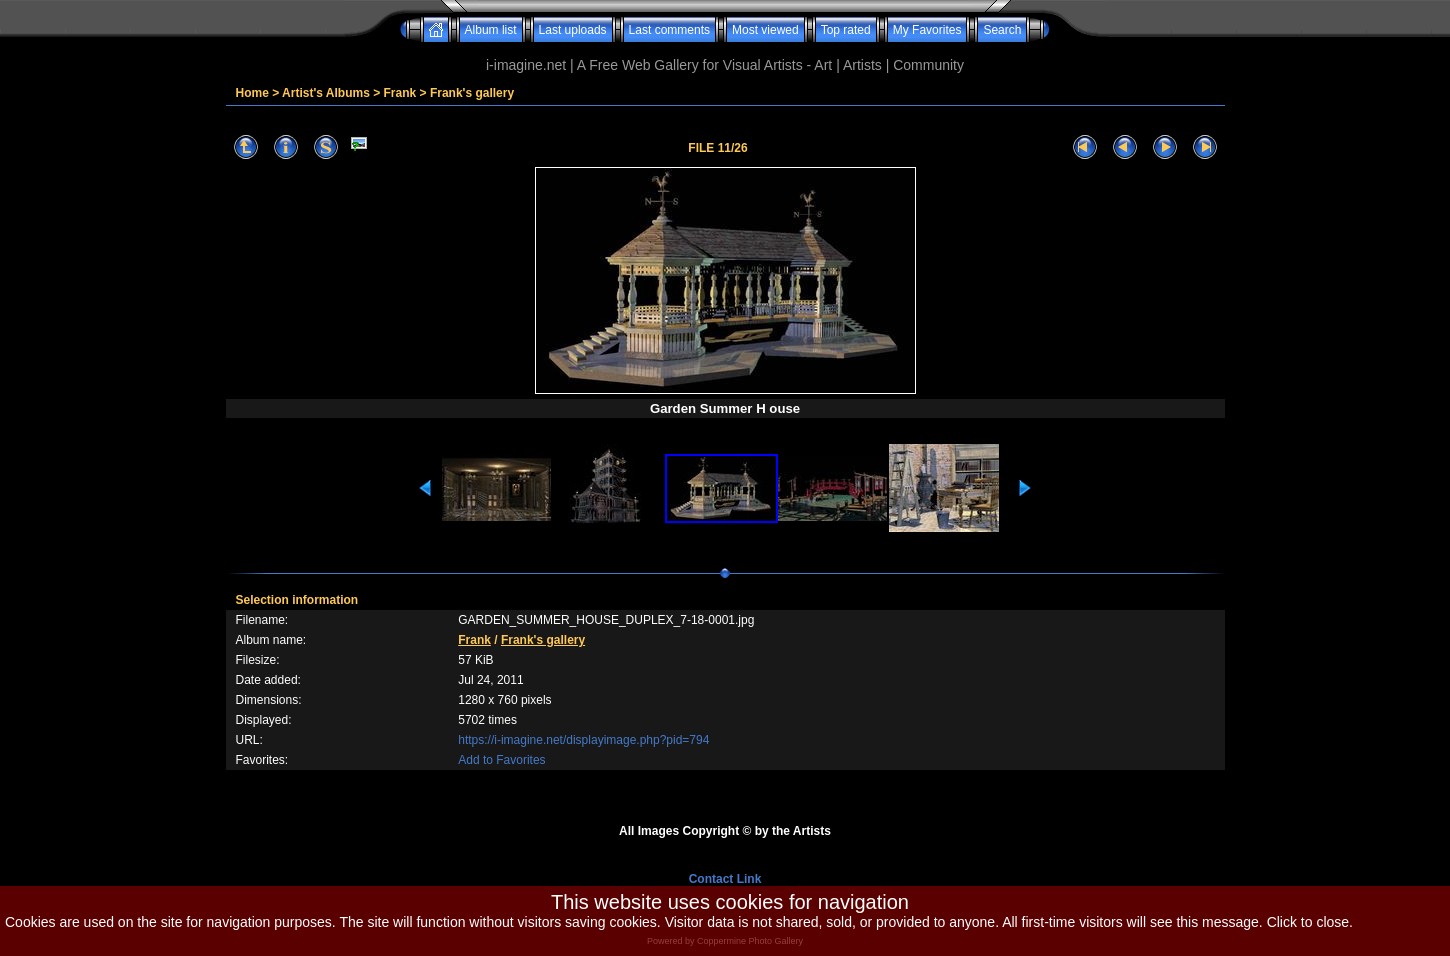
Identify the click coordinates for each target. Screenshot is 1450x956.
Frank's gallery (472, 93)
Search (1002, 30)
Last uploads (573, 30)
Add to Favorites (501, 760)
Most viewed (765, 30)
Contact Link (725, 879)
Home (252, 93)
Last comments (669, 30)
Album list (491, 30)
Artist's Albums (326, 93)
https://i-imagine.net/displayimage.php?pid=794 (583, 740)
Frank (400, 93)
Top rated (846, 30)
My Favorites (927, 30)
